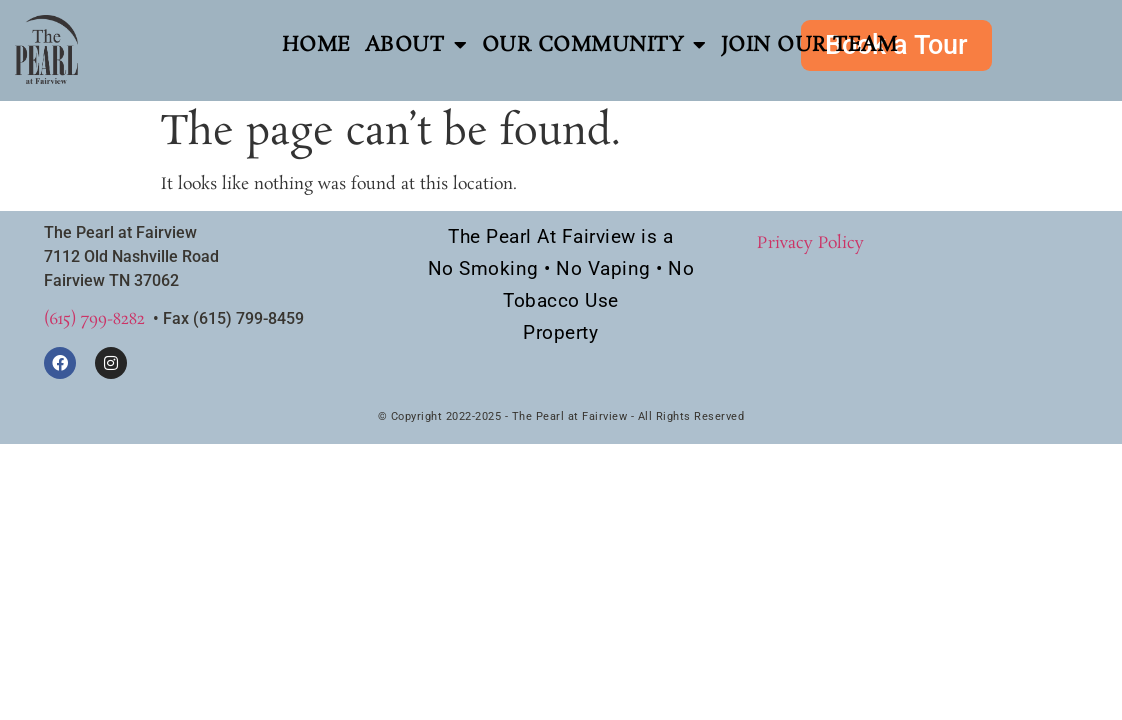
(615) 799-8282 (94, 319)
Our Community (594, 45)
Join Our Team (809, 45)
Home (316, 45)
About (416, 45)
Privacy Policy (810, 243)
